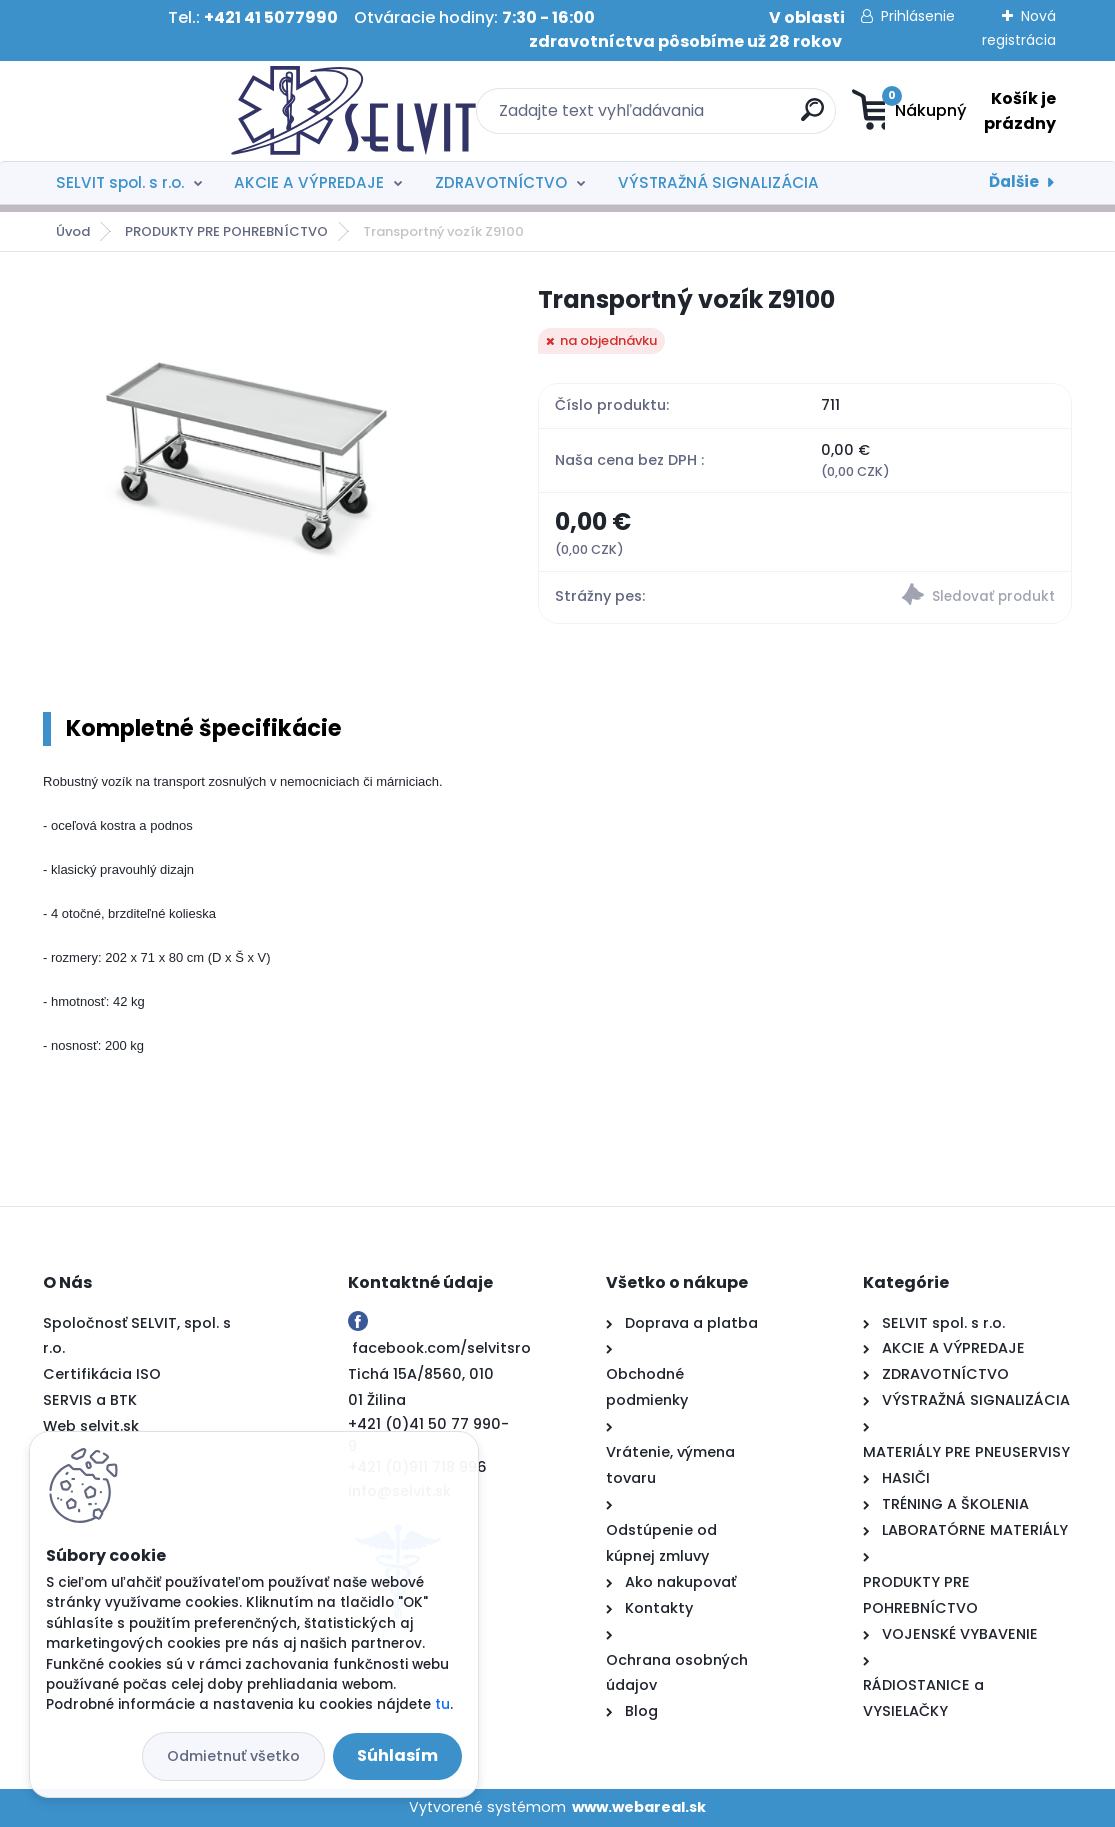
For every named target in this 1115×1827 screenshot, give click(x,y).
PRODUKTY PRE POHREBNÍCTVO (226, 231)
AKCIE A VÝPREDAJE (309, 182)
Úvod (73, 231)
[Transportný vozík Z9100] (258, 474)
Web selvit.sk (91, 1426)
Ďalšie (1014, 181)
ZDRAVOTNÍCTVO (501, 182)
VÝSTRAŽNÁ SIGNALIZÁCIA (718, 182)
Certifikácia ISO (102, 1374)
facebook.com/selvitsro (441, 1348)
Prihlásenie (918, 16)
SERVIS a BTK (90, 1400)
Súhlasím (397, 1755)
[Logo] (165, 111)
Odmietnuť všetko (233, 1756)
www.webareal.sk (639, 1807)
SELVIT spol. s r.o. (120, 182)
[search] (682, 117)
